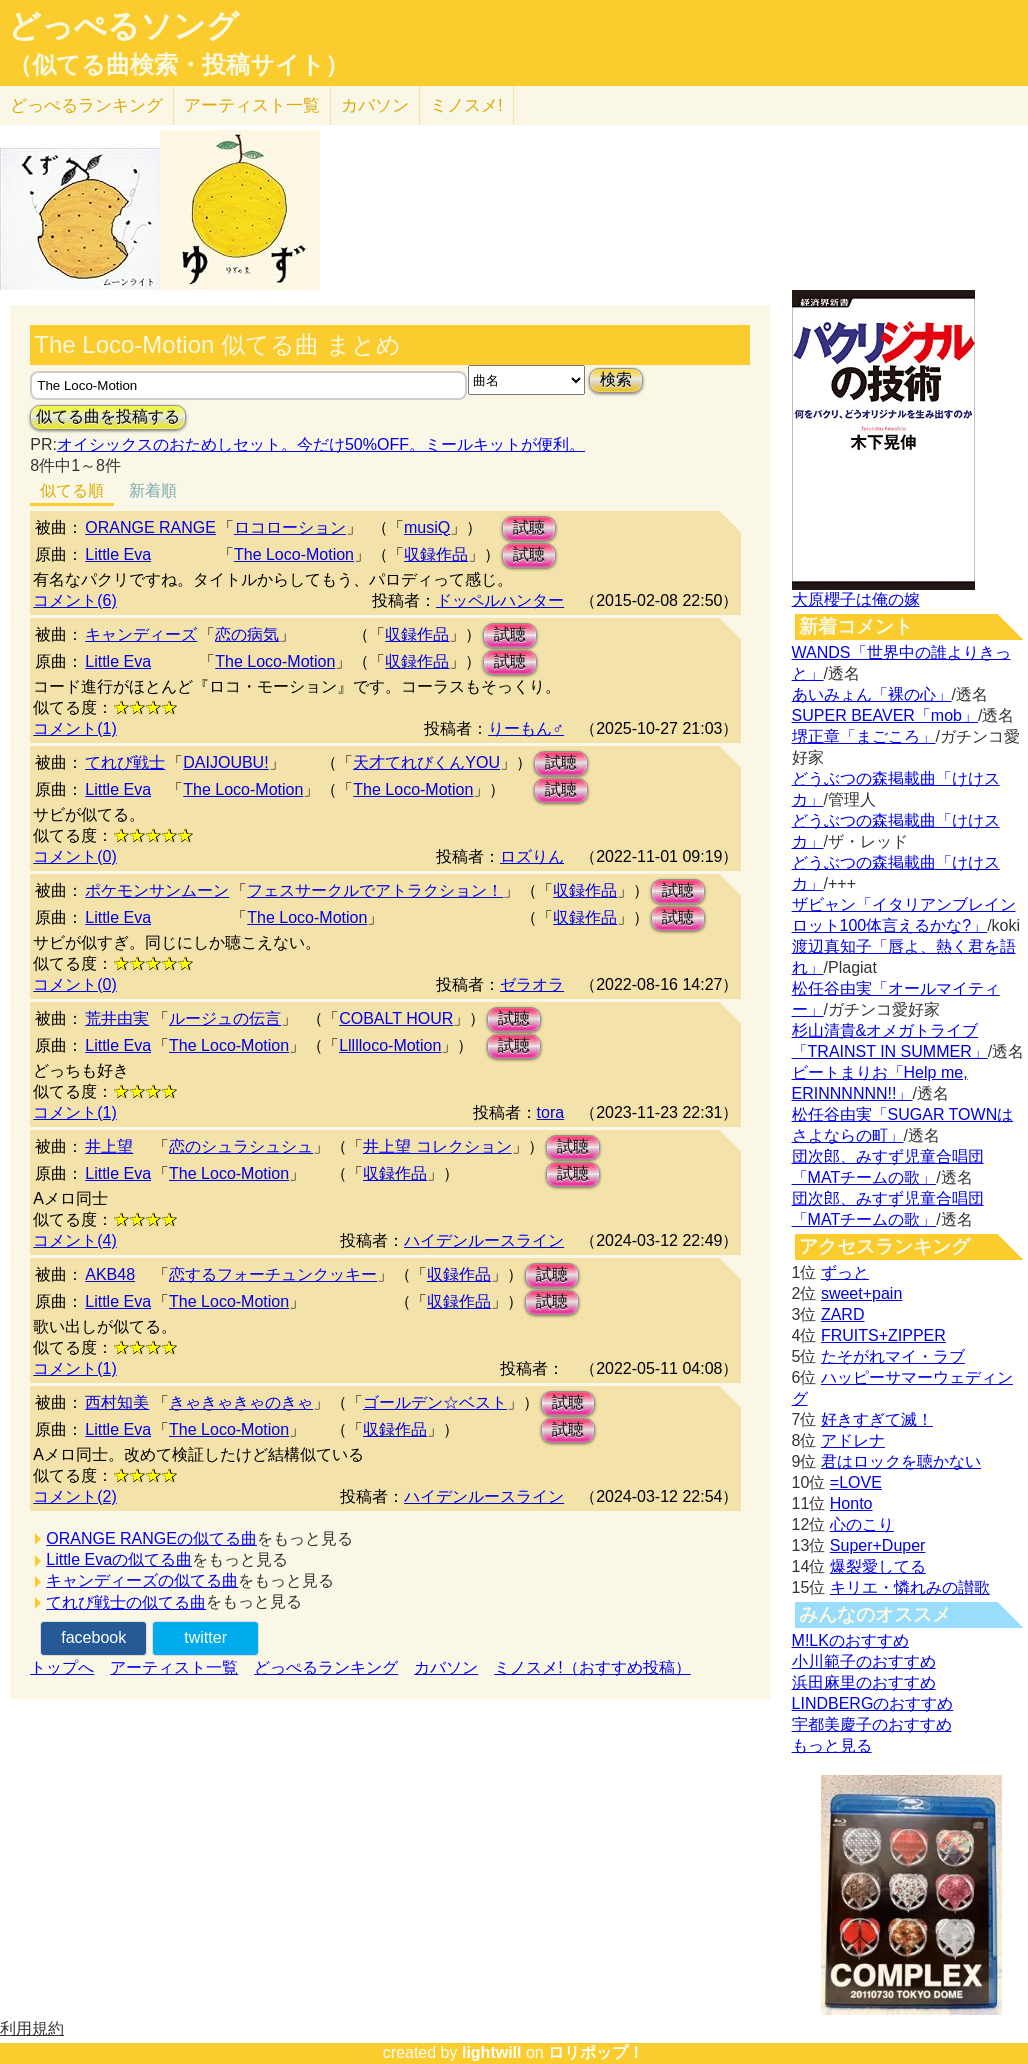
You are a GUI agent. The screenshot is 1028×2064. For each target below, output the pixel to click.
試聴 (529, 527)
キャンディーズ (141, 634)
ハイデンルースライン (484, 1240)
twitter (205, 1637)
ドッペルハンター (500, 600)
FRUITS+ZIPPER (883, 1335)
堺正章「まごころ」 (864, 736)
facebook (93, 1637)
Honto (851, 1503)
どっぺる (86, 105)
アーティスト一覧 (174, 1667)
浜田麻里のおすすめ (864, 1682)
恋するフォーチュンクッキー (273, 1274)
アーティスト (252, 105)
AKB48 (110, 1274)
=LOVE (856, 1482)
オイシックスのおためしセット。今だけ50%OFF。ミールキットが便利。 (321, 444)
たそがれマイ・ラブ (893, 1356)
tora (551, 1112)
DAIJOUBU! (225, 762)
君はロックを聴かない (901, 1461)
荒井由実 (117, 1018)
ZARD (843, 1314)
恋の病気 (247, 634)
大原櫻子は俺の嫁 (856, 599)
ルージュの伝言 (225, 1018)
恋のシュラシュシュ (241, 1146)
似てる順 (72, 490)
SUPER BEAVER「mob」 (885, 715)
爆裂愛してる (878, 1566)
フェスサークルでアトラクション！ (375, 890)
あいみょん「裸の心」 (872, 694)
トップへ (62, 1667)
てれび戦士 (125, 762)
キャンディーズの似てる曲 (142, 1580)
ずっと (845, 1272)
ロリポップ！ (596, 2052)
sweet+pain (861, 1293)
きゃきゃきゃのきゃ (241, 1402)
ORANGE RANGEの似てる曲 (151, 1538)
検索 (616, 379)
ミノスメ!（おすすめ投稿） (592, 1667)
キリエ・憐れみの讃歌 (910, 1587)
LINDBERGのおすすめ (873, 1703)
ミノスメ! (466, 105)
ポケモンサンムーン (157, 890)
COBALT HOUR (396, 1018)
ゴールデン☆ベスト (435, 1402)
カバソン (375, 105)
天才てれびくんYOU (426, 762)
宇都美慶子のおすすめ (872, 1724)
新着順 (153, 490)
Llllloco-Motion (390, 1045)
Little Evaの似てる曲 (119, 1559)
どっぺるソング (123, 26)
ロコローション (290, 527)
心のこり (862, 1524)
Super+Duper (878, 1545)
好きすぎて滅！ (877, 1419)
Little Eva (118, 554)
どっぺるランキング (326, 1667)
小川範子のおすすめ (864, 1661)
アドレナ (853, 1440)
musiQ (427, 527)
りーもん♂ (526, 728)
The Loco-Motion (294, 554)
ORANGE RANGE (150, 527)
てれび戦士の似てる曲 (126, 1602)
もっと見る (832, 1745)
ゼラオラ (532, 984)
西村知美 (117, 1402)
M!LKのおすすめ (850, 1640)
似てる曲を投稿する (108, 416)
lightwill (492, 2052)
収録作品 (436, 554)
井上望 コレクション (437, 1146)
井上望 (109, 1146)
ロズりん (532, 856)
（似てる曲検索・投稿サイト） (178, 65)
